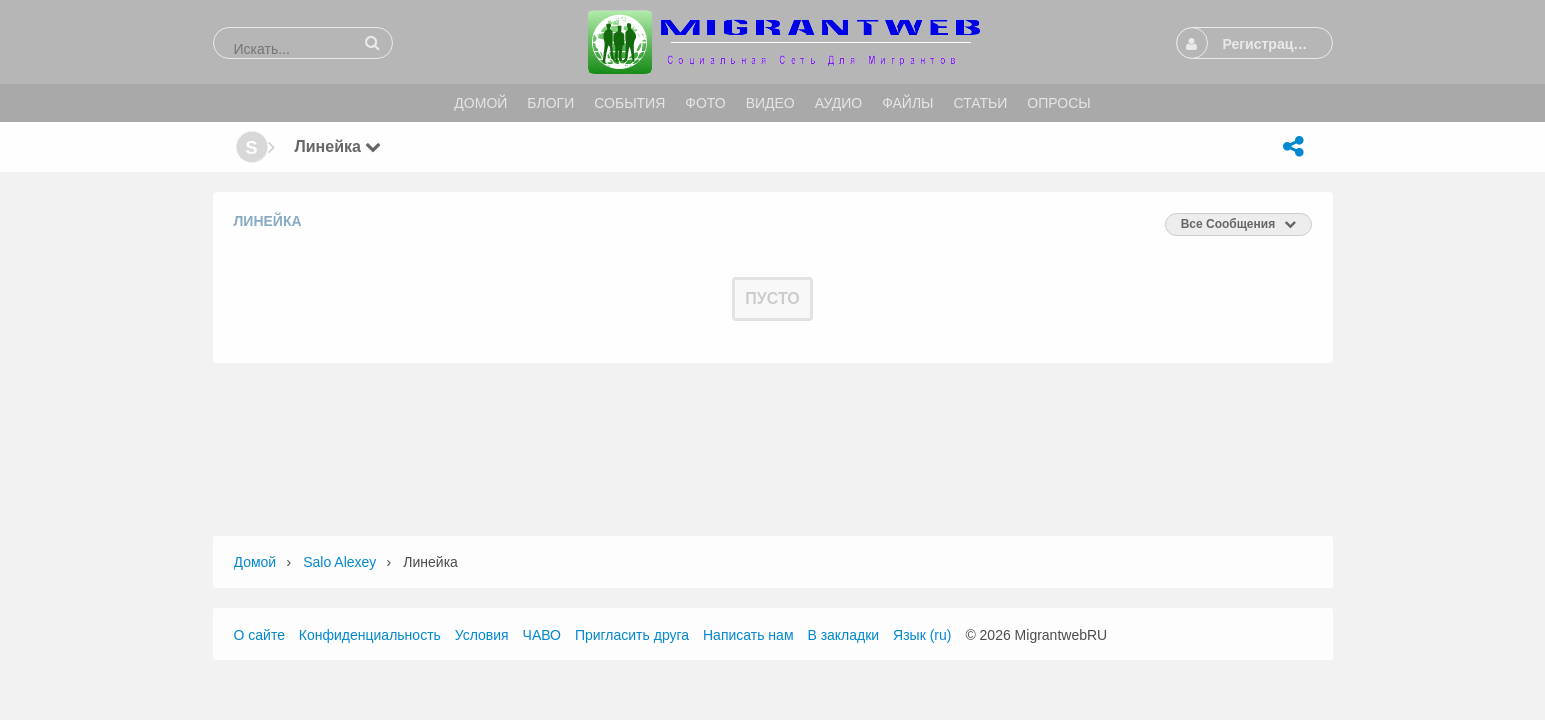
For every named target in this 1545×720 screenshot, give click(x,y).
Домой (255, 562)
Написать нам (748, 635)
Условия (482, 635)
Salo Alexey (339, 562)
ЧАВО (542, 635)
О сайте (259, 635)
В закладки (843, 635)
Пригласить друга (632, 635)
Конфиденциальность (370, 635)
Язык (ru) (922, 635)
